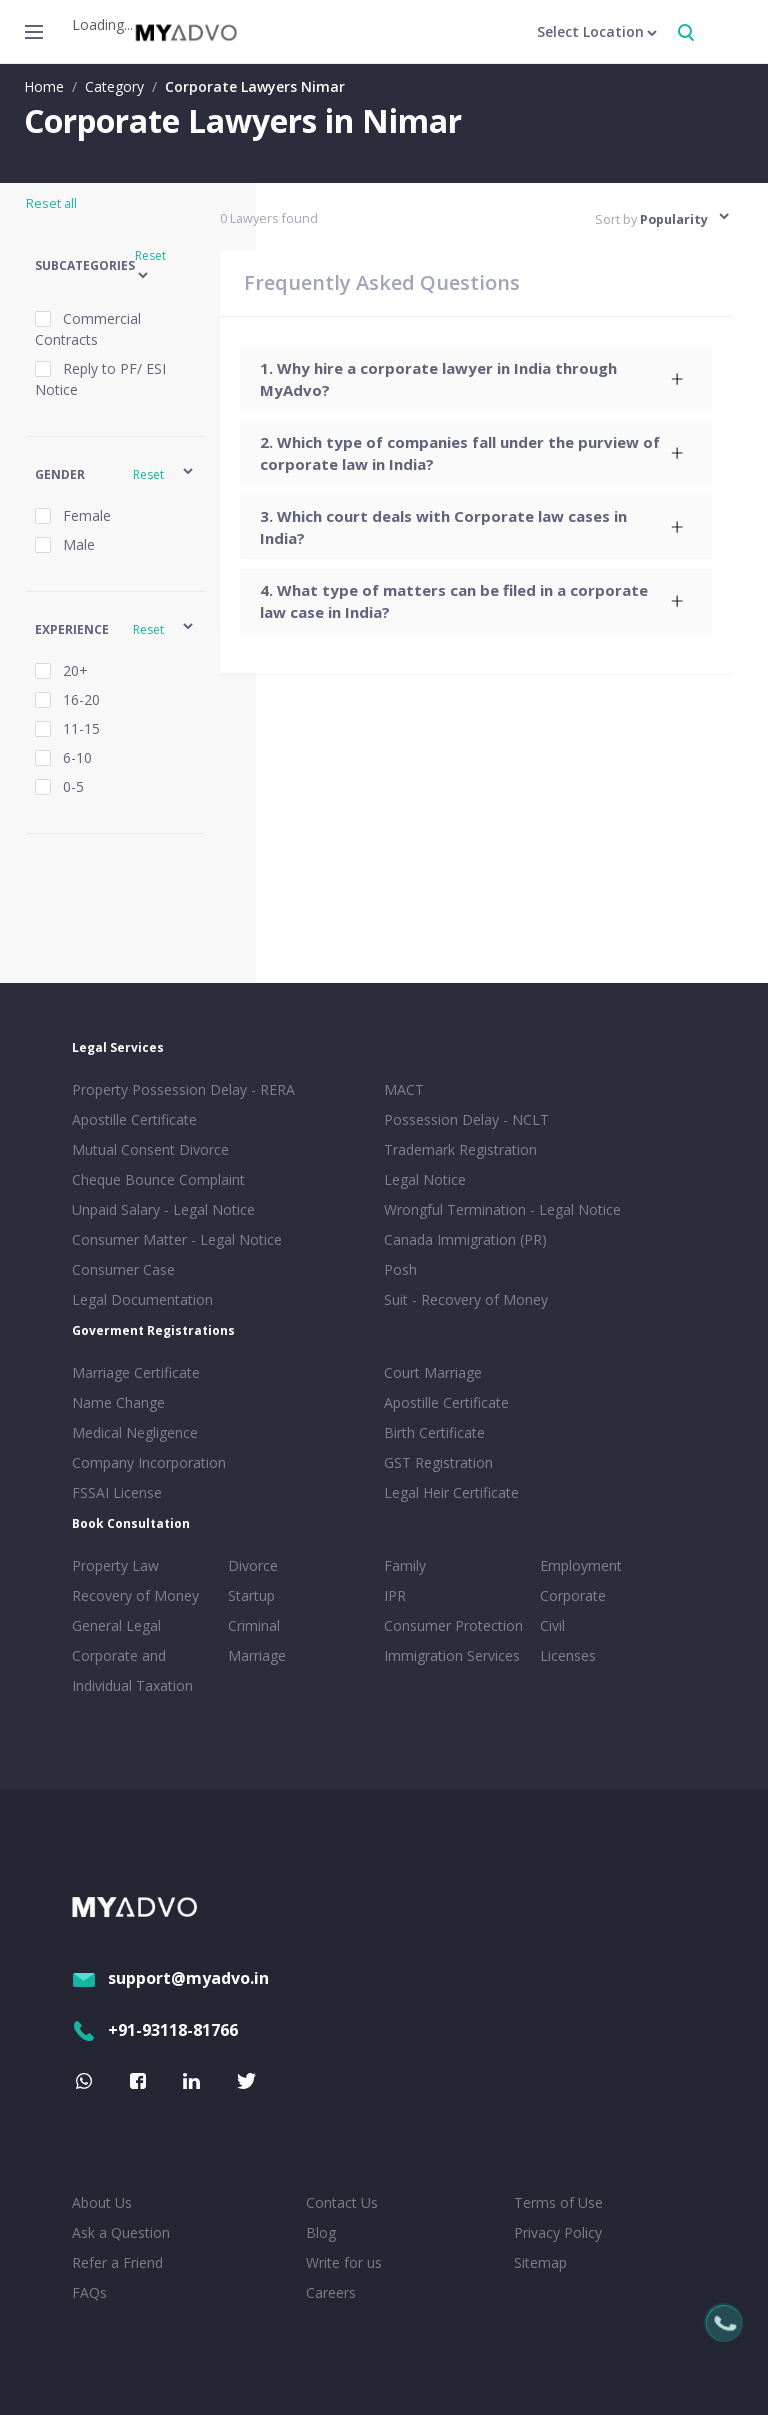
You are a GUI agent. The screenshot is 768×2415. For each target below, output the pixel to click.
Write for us (344, 2262)
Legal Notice (425, 1179)
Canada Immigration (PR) (465, 1239)
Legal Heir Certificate (451, 1492)
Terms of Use (558, 2202)
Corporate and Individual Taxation (132, 1670)
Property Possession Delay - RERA (183, 1089)
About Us (102, 2202)
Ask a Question (121, 2232)
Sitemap (540, 2262)
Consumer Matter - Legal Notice (177, 1239)
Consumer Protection (453, 1625)
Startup (251, 1595)
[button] (115, 266)
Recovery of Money (135, 1595)
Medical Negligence (135, 1432)
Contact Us (342, 2202)
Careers (331, 2292)
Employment (581, 1565)
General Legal (116, 1625)
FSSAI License (117, 1492)
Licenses (568, 1655)
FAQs (89, 2292)
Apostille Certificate (134, 1119)
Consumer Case (123, 1269)
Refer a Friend (117, 2262)
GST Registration (438, 1462)
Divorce (253, 1565)
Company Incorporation (149, 1462)
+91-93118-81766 (155, 2030)
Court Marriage (433, 1372)
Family (405, 1565)
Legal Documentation (142, 1299)
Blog (321, 2232)
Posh (400, 1269)
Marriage (257, 1655)
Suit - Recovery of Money (466, 1299)
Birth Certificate (434, 1432)
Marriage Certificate (136, 1372)
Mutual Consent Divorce (150, 1149)
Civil (552, 1625)
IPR (395, 1595)
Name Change (118, 1402)
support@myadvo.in (170, 1978)
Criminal (254, 1625)
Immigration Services (452, 1655)
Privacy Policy (558, 2232)
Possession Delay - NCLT (466, 1119)
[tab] (476, 379)
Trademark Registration (460, 1149)
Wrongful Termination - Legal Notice (502, 1209)
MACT (404, 1089)
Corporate (573, 1595)
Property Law (115, 1565)
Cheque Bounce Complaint (158, 1179)
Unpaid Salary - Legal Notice (163, 1209)
